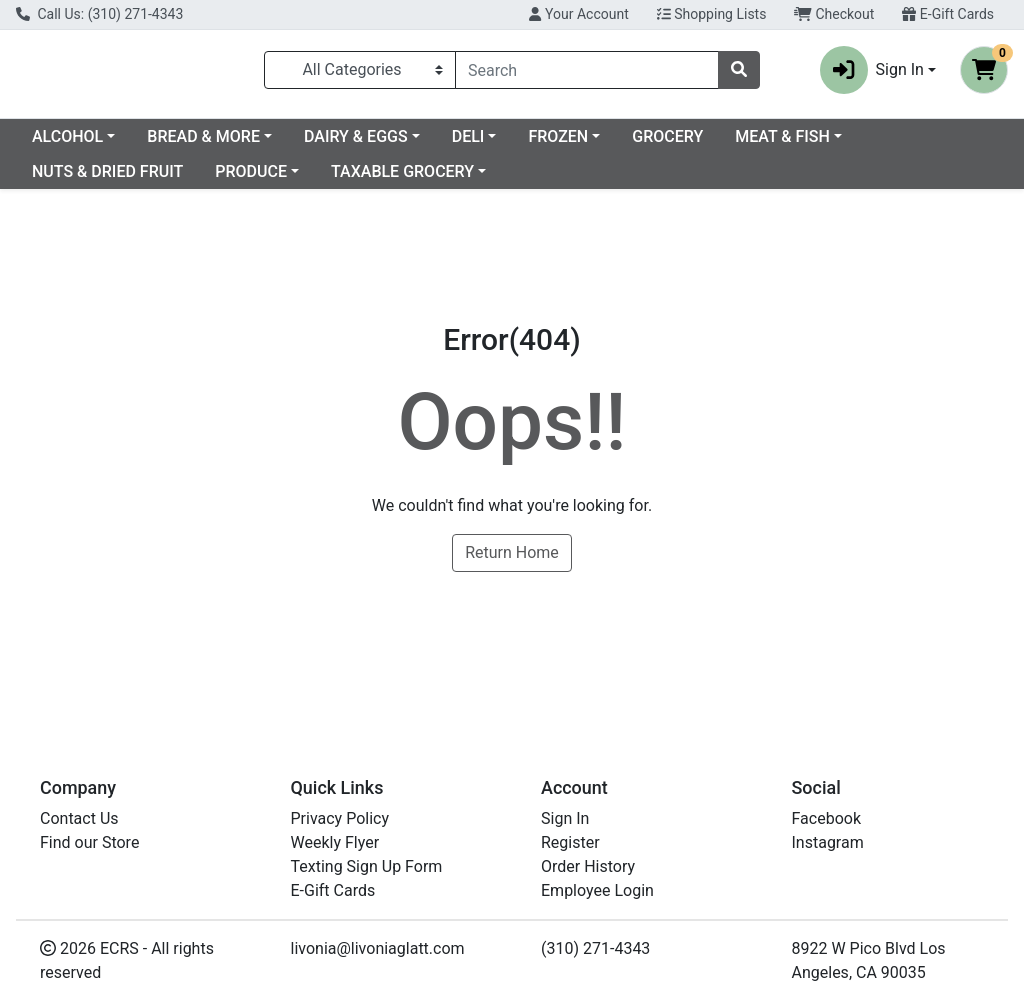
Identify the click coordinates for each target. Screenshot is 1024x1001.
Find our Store (89, 842)
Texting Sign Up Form (367, 866)
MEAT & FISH (79, 179)
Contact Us (79, 818)
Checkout (834, 14)
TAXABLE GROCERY (541, 179)
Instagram (828, 842)
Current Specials (91, 144)
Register (570, 842)
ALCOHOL (229, 144)
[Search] (587, 74)
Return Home (512, 560)
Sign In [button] (872, 74)
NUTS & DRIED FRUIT (246, 179)
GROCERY (829, 144)
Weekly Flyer (335, 842)
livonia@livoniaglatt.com (378, 948)
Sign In (565, 818)
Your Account (578, 14)
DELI (630, 144)
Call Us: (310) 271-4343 (99, 14)
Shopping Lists (712, 14)
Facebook (826, 818)
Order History (588, 866)
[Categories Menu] (360, 74)
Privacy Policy (340, 818)
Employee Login (597, 890)
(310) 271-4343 (595, 948)
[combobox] (587, 74)
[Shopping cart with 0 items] (984, 74)
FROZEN (720, 144)
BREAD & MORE (365, 144)
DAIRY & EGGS (518, 144)
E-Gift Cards (948, 14)
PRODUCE (390, 179)
